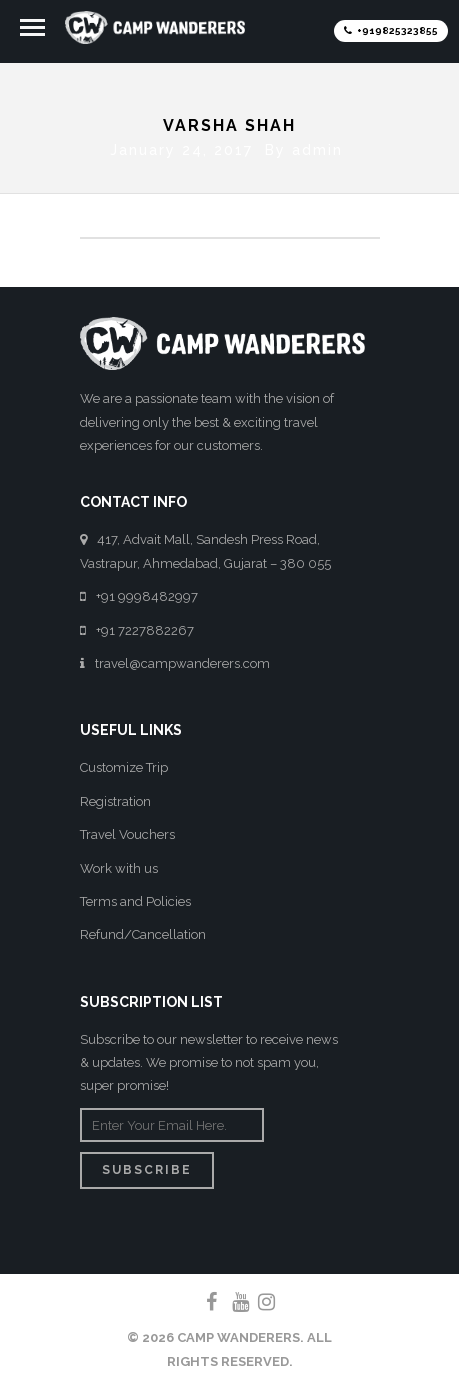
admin (317, 145)
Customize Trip (124, 763)
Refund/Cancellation (143, 930)
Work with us (119, 863)
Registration (115, 796)
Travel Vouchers (127, 830)
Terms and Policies (135, 897)
